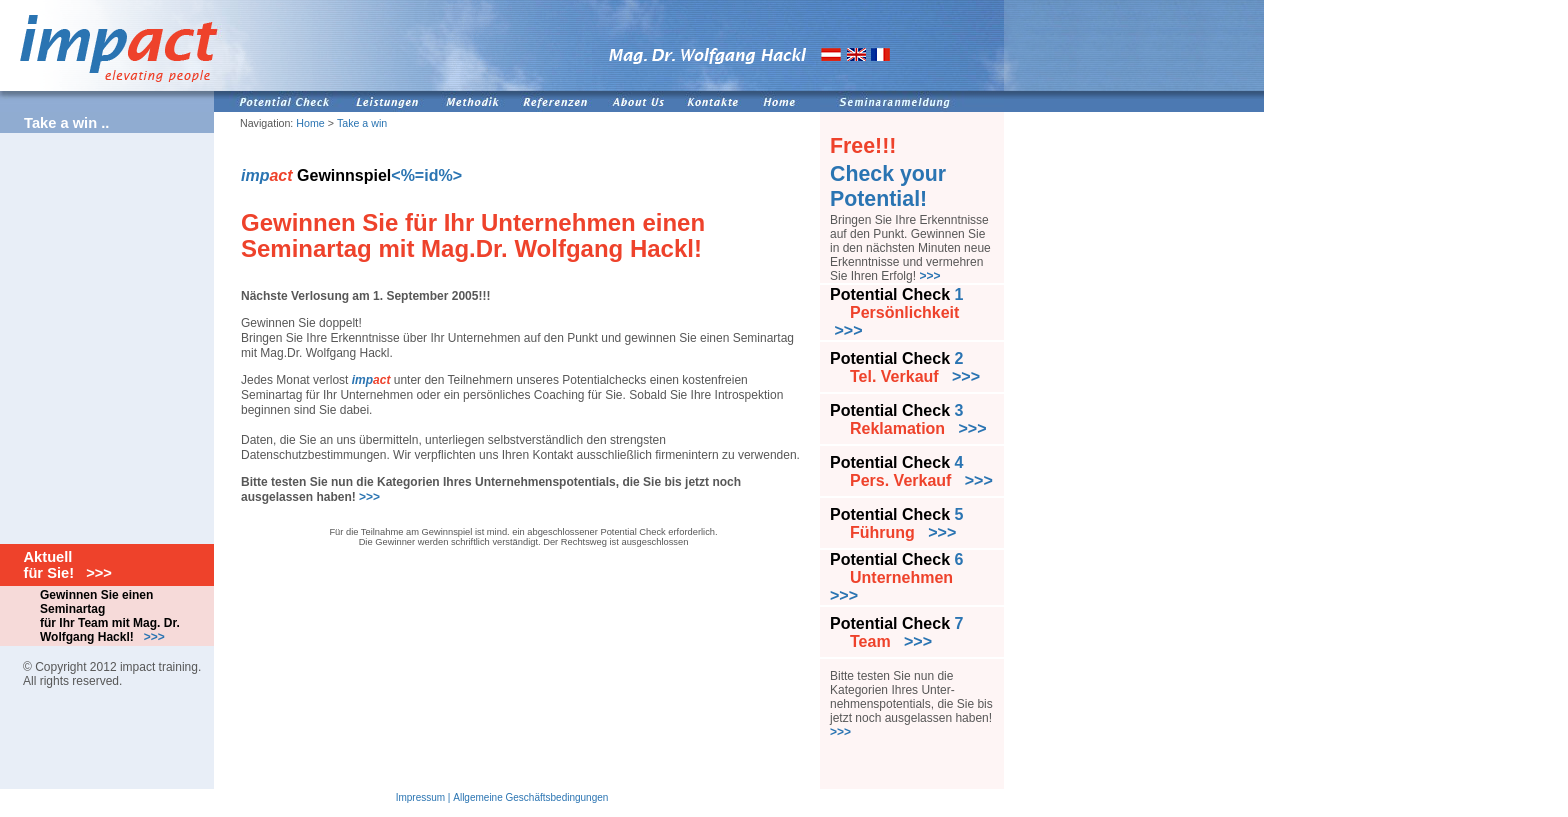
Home (310, 123)
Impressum (420, 797)
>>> (369, 497)
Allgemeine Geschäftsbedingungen (530, 797)
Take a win (362, 123)
